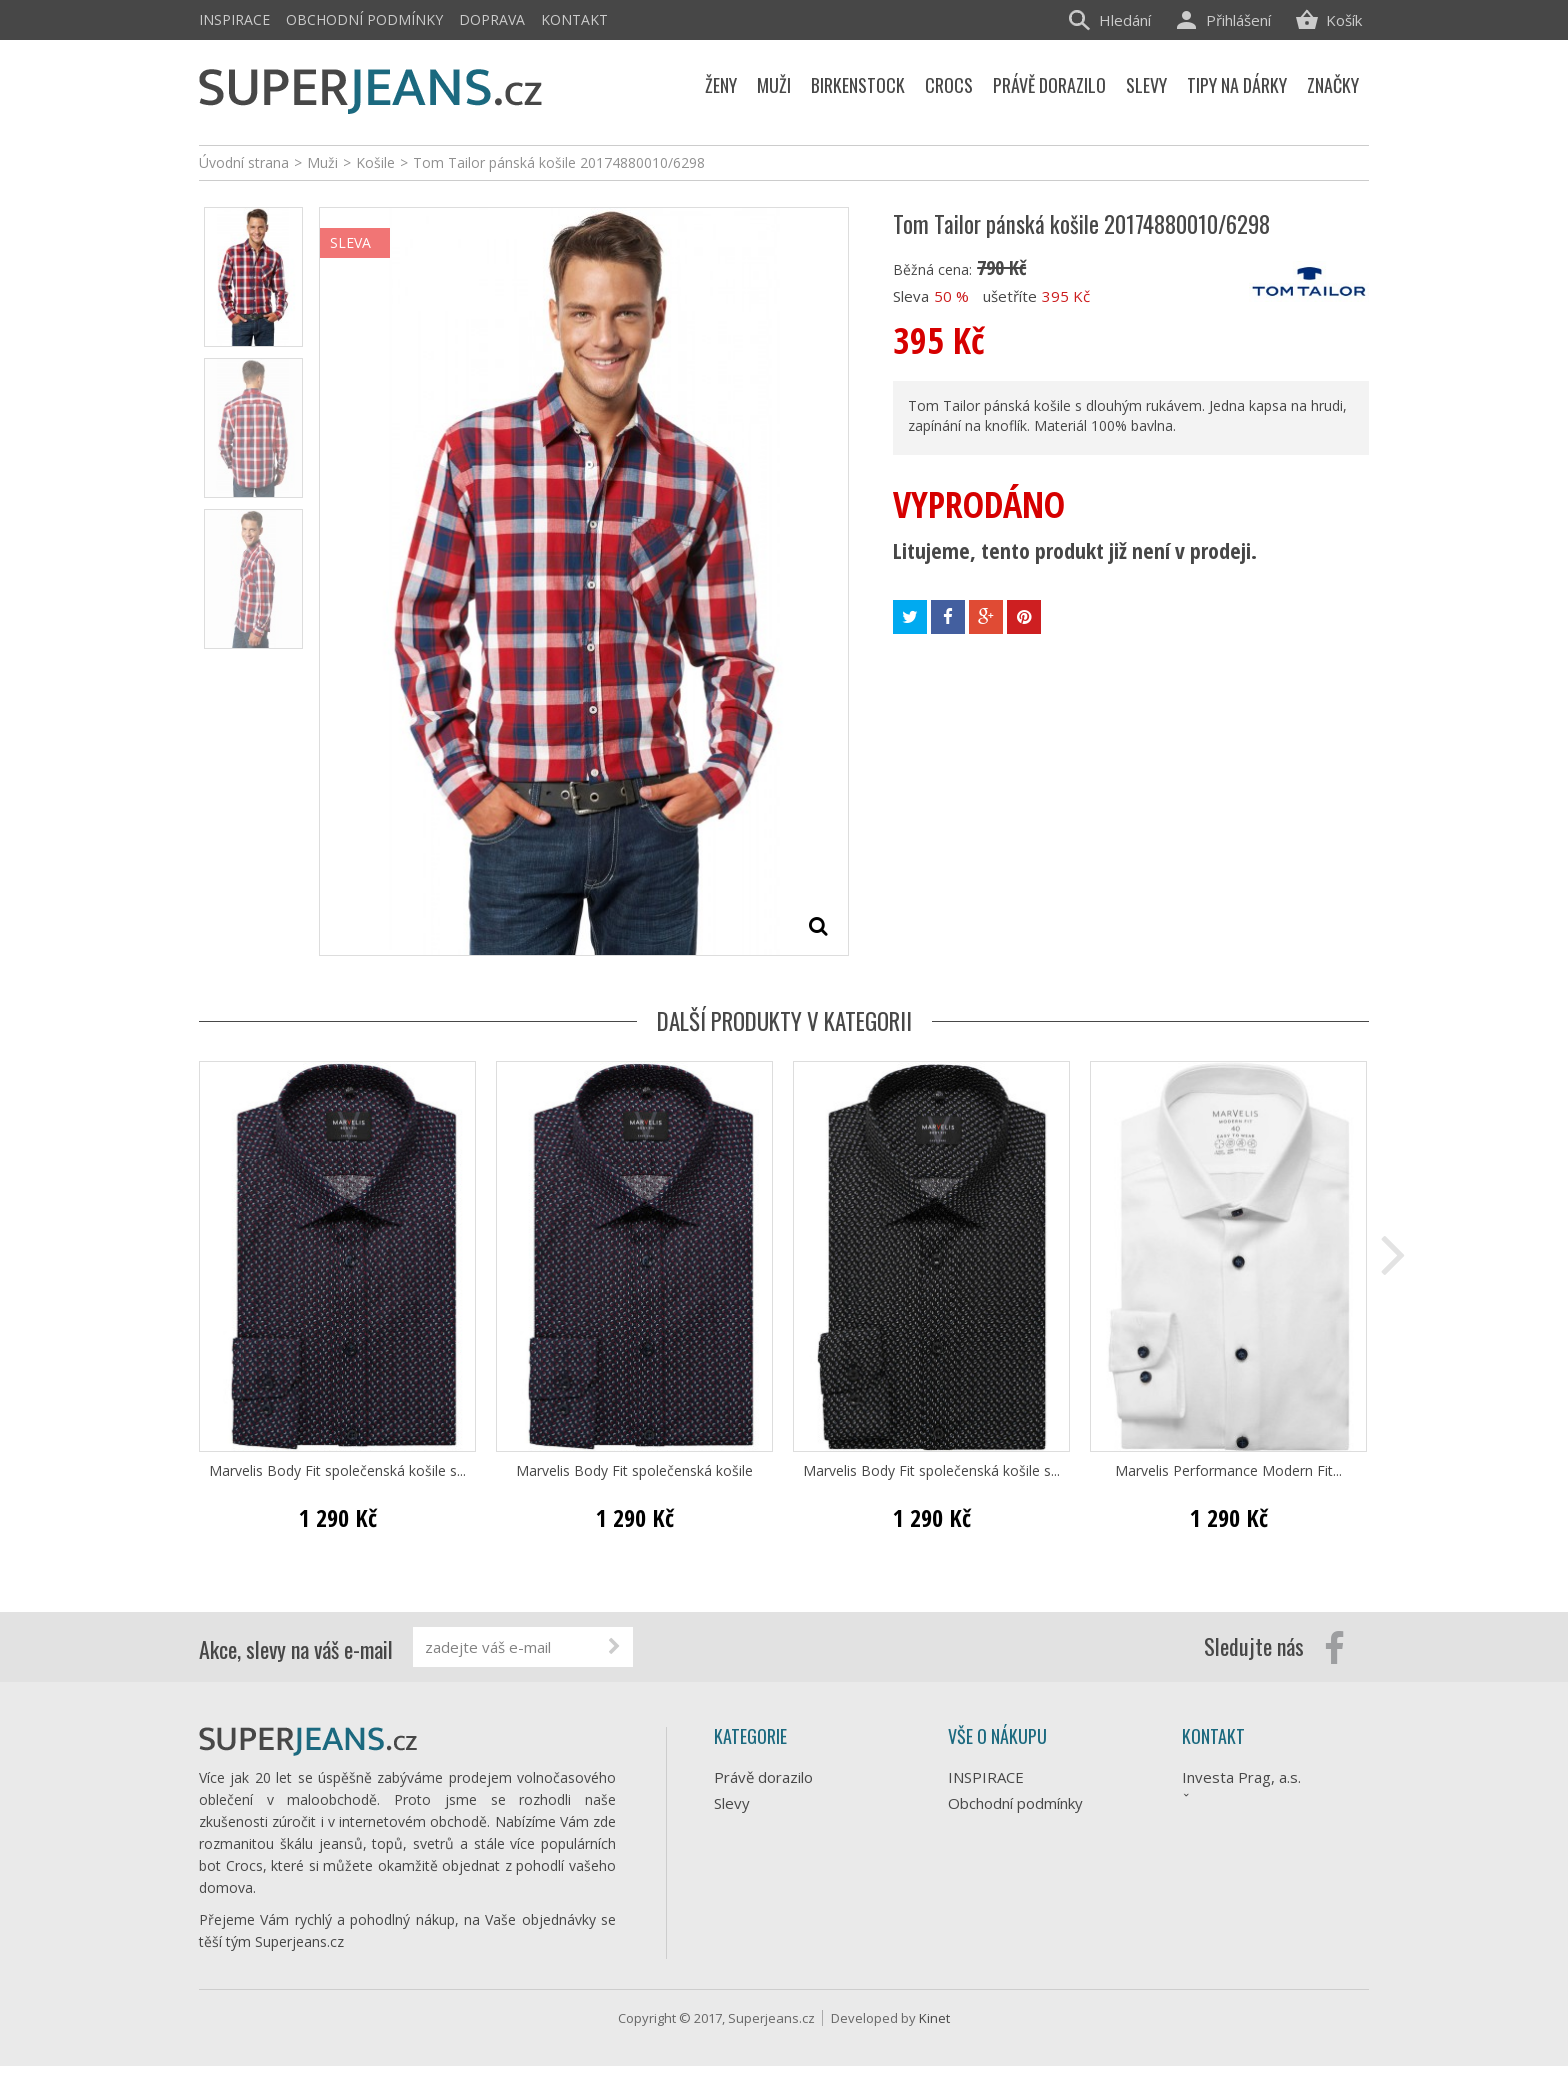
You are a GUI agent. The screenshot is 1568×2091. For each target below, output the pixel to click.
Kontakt (574, 19)
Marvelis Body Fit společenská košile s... (337, 1471)
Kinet (934, 2043)
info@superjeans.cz (1282, 1870)
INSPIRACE (234, 19)
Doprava (492, 19)
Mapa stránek (995, 1953)
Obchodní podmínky (364, 19)
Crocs (733, 1907)
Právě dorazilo (763, 1777)
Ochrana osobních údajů (1030, 1875)
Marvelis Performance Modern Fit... (1228, 1471)
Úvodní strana (244, 162)
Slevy (732, 1803)
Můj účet (978, 1927)
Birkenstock (754, 1933)
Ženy (731, 1855)
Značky (737, 1959)
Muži (729, 1881)
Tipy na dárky (760, 1829)
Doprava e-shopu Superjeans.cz (1008, 1839)
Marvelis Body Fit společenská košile (634, 1471)
